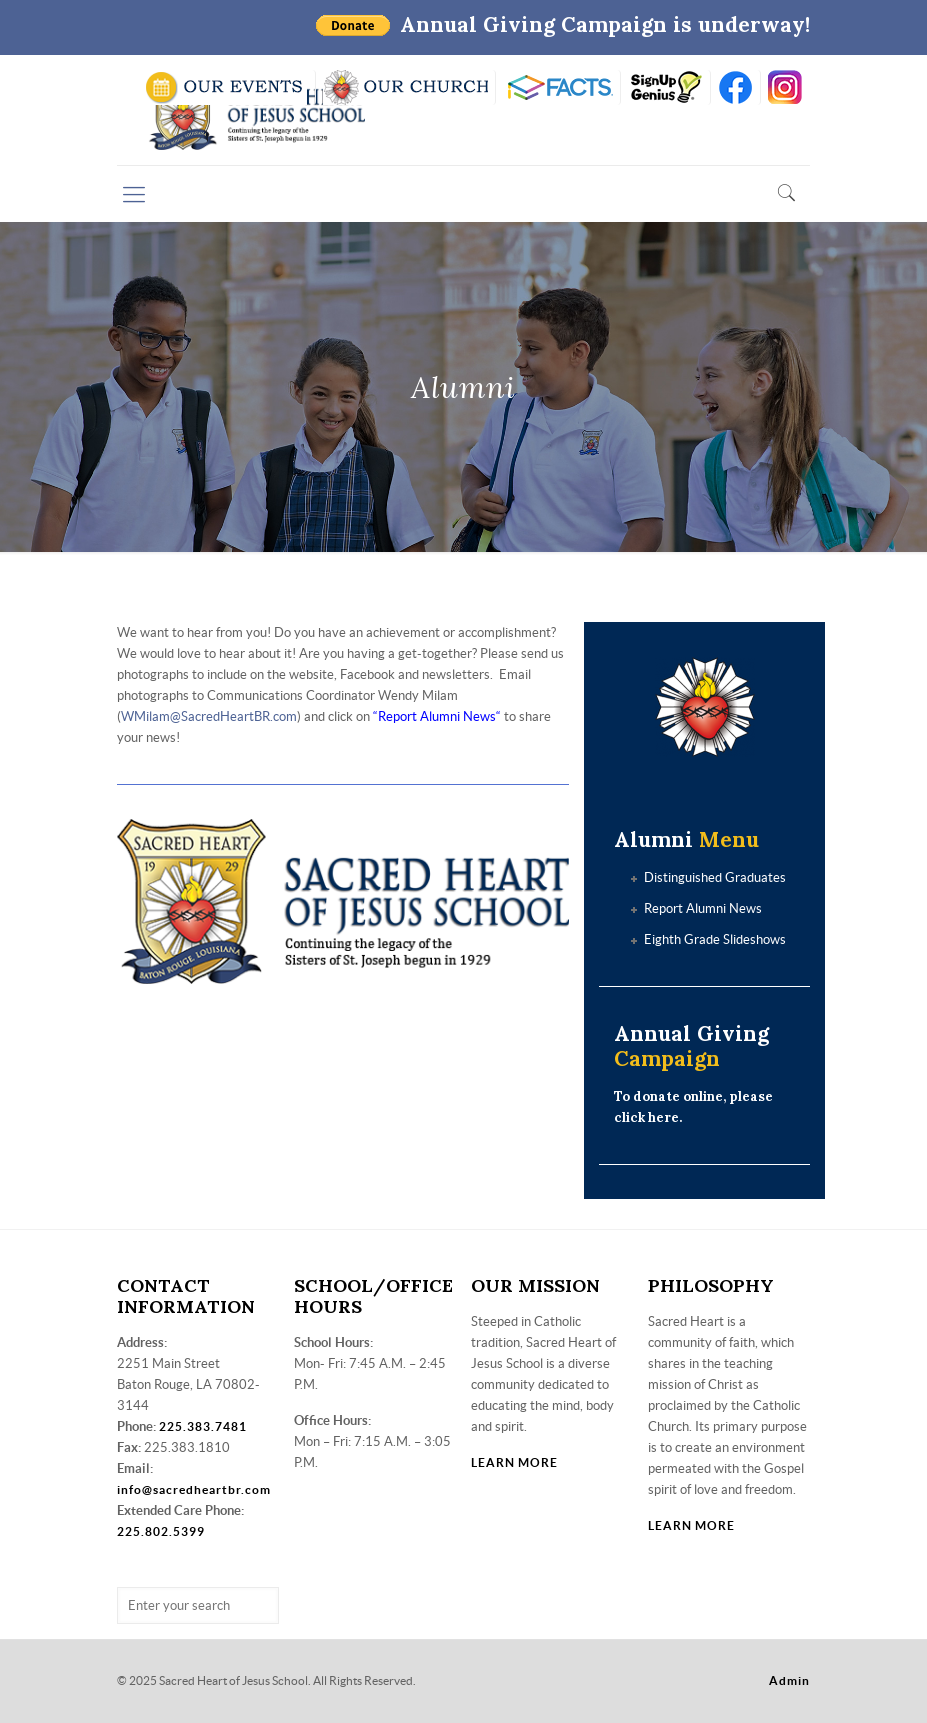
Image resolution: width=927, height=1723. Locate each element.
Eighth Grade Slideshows (715, 939)
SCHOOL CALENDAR (225, 87)
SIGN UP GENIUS (665, 87)
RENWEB (558, 87)
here (663, 1117)
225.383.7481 (203, 1426)
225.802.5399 (161, 1531)
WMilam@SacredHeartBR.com (209, 716)
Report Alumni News (437, 716)
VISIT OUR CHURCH (405, 87)
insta (785, 87)
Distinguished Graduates (715, 877)
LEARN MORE (514, 1462)
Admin (789, 1680)
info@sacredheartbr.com (194, 1489)
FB (735, 87)
